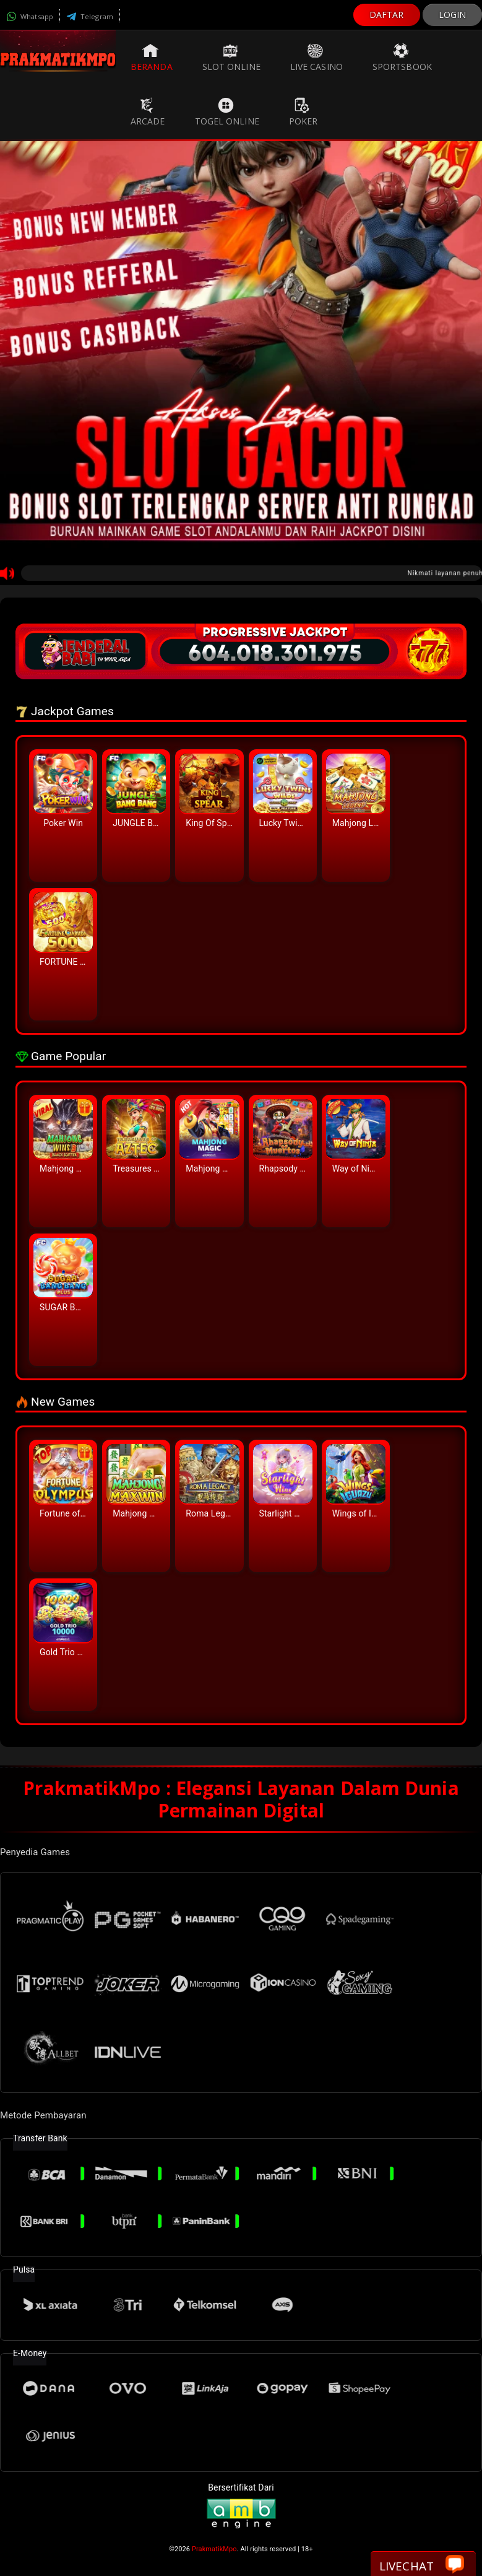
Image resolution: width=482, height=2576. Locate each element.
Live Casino (316, 57)
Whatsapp (29, 16)
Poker (303, 112)
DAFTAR (386, 14)
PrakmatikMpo (214, 2549)
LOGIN (453, 14)
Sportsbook (402, 57)
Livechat (421, 2565)
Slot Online (231, 57)
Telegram (89, 16)
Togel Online (227, 112)
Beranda (152, 57)
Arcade (148, 112)
